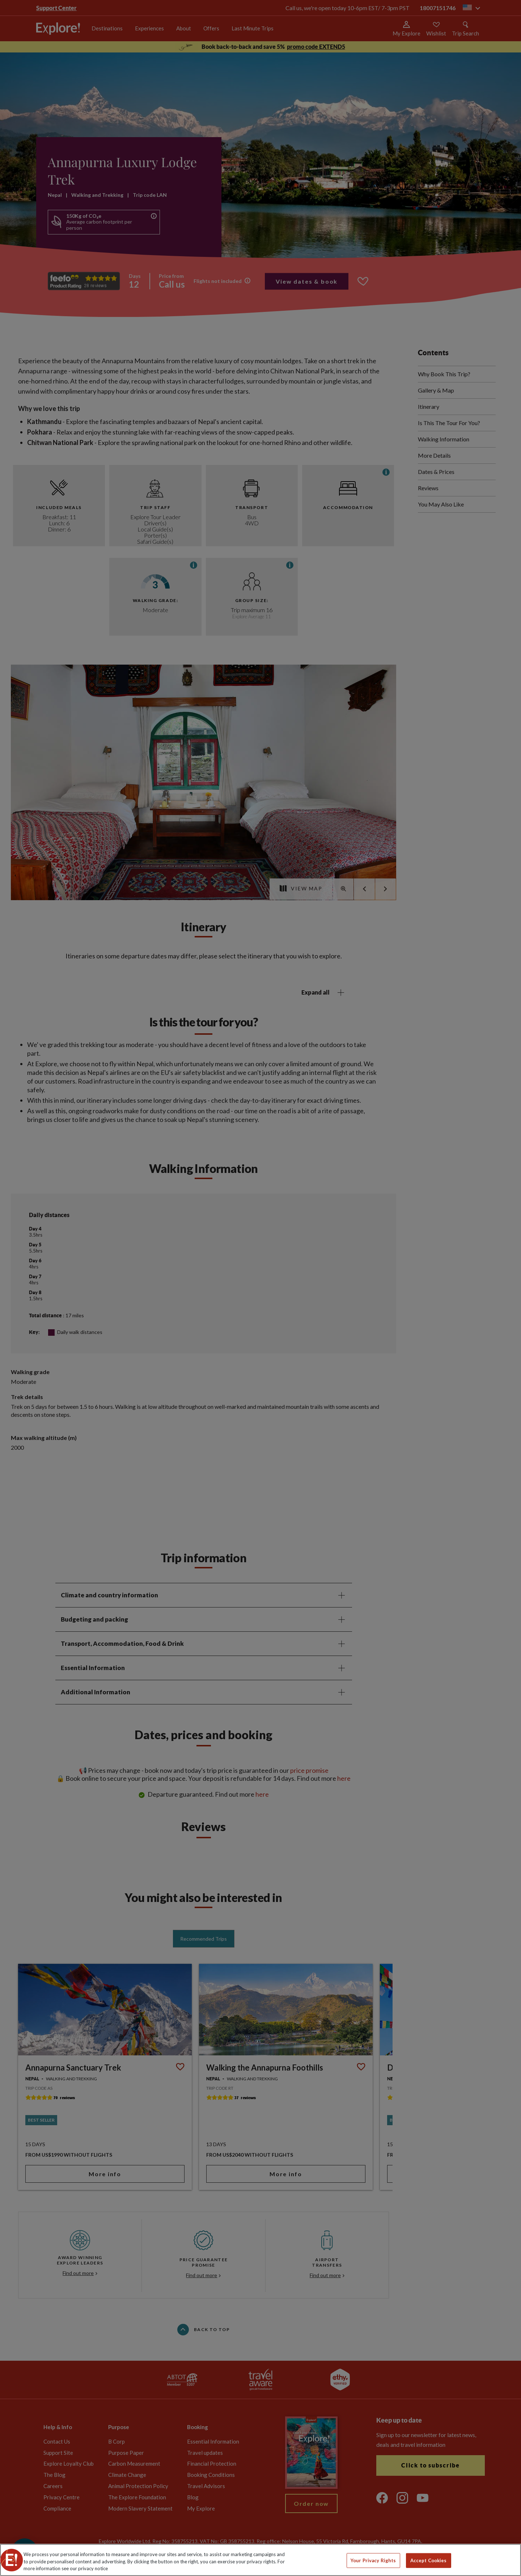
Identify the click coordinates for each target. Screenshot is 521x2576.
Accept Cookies (428, 2560)
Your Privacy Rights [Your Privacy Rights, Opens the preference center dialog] (373, 2560)
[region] (260, 2560)
